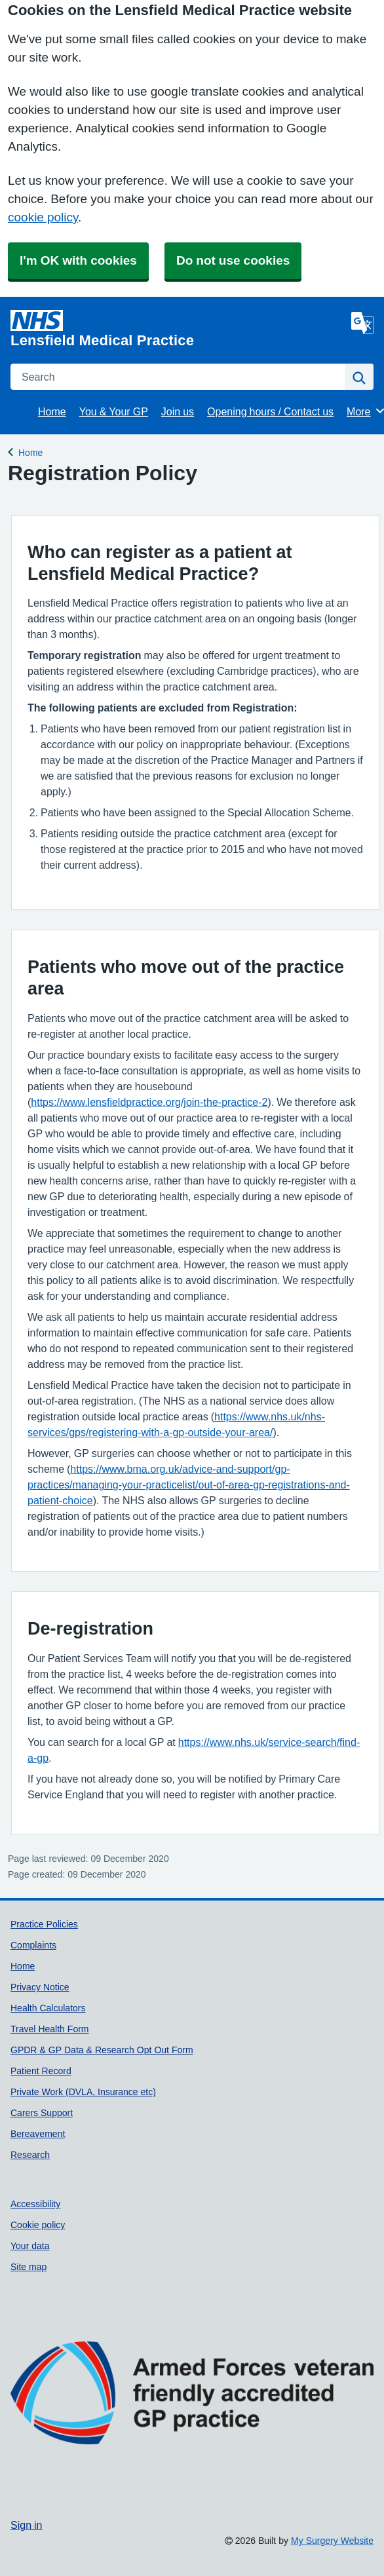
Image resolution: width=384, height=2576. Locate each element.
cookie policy (43, 217)
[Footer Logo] (192, 2414)
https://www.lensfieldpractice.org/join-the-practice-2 (149, 1102)
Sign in (26, 2525)
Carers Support (41, 2112)
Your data (30, 2245)
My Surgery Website (332, 2540)
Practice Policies (44, 1924)
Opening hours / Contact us (270, 411)
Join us (177, 411)
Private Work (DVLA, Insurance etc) (83, 2091)
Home (52, 411)
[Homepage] (178, 329)
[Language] (362, 323)
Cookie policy (37, 2224)
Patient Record (40, 2070)
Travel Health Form (49, 2029)
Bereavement (37, 2133)
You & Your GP (113, 411)
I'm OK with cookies (78, 260)
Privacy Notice (39, 1987)
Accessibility (35, 2203)
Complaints (33, 1945)
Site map (28, 2266)
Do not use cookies (233, 260)
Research (30, 2154)
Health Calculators (48, 2008)
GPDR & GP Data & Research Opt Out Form (101, 2050)
